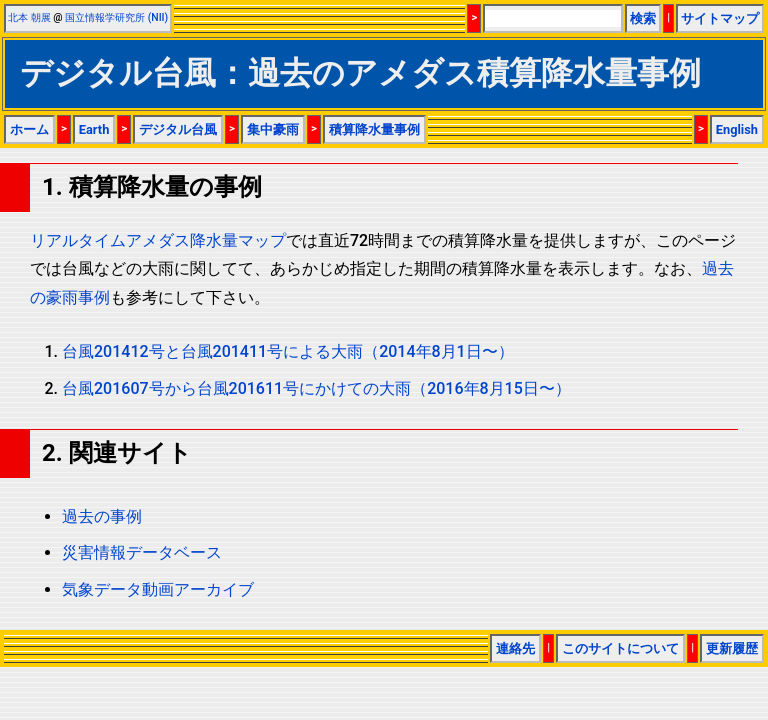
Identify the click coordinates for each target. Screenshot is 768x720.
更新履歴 (732, 648)
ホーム (29, 129)
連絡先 (515, 648)
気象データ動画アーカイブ (158, 589)
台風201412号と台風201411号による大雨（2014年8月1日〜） (288, 351)
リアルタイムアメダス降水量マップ (158, 240)
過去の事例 (102, 516)
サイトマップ (720, 18)
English (737, 129)
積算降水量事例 (374, 129)
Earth (94, 129)
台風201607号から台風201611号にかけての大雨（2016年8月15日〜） (316, 388)
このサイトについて (620, 648)
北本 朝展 (29, 17)
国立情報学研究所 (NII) (116, 17)
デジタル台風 (178, 129)
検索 (643, 18)
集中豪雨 (273, 129)
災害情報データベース (142, 552)
